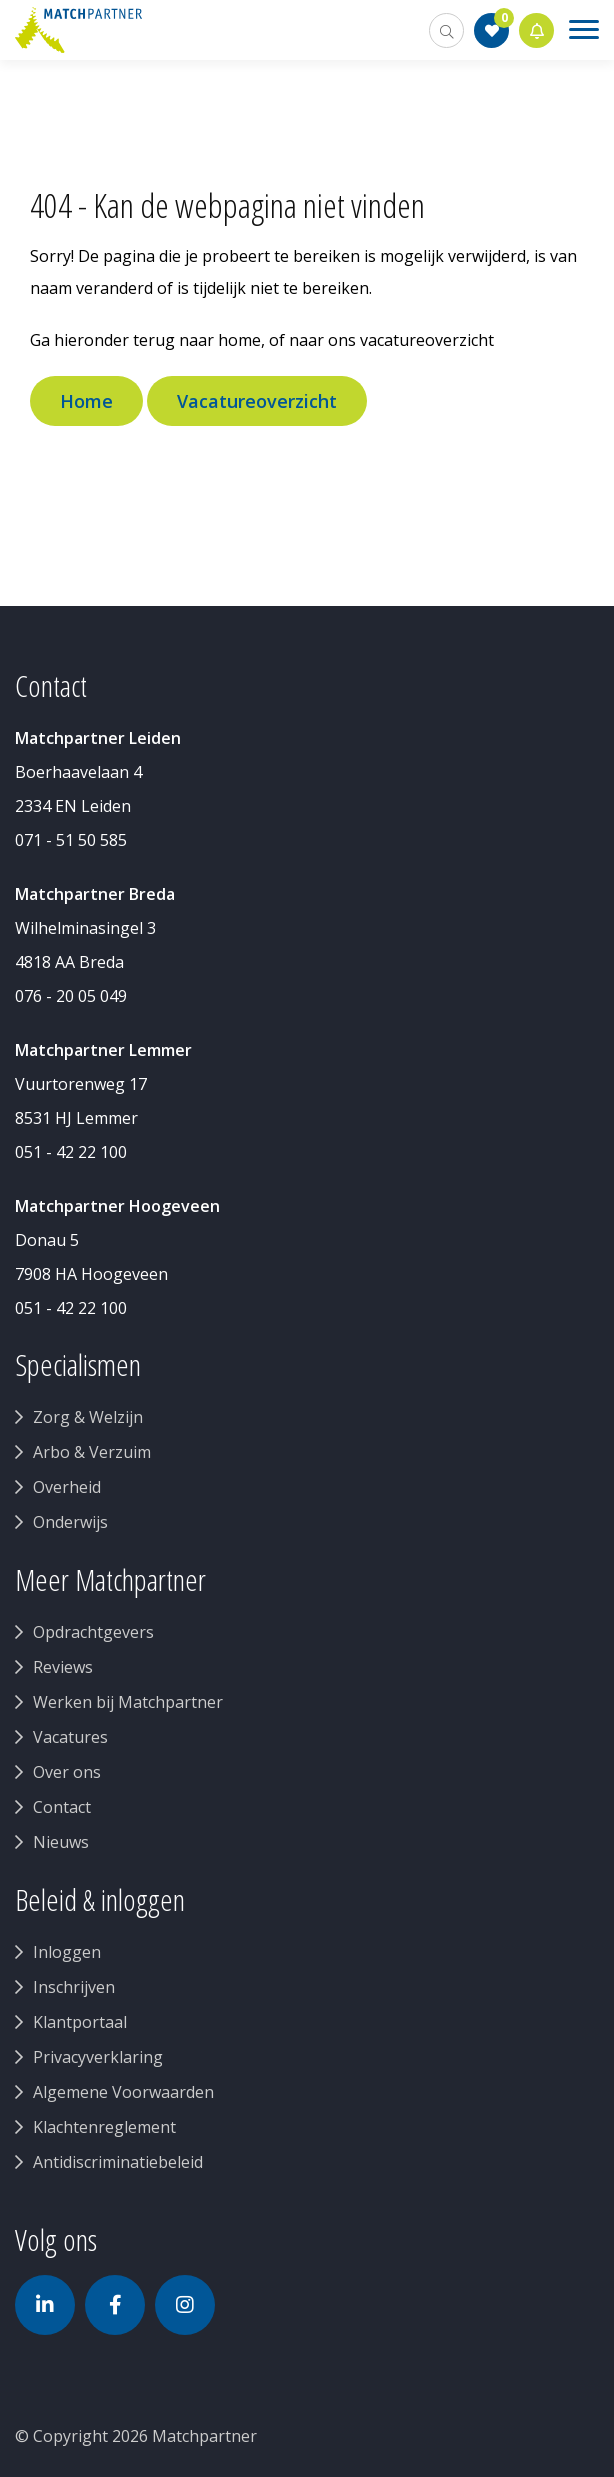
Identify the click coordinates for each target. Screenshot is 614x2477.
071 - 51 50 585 (71, 840)
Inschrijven (74, 1987)
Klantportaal (80, 2022)
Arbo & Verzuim (92, 1452)
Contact (62, 1807)
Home (86, 401)
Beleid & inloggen (100, 1900)
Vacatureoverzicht (257, 401)
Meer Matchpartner (110, 1580)
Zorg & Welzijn (88, 1417)
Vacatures (70, 1737)
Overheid (67, 1487)
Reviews (63, 1667)
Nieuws (61, 1842)
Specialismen (78, 1365)
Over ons (67, 1772)
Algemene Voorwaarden (123, 2092)
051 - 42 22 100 (71, 1152)
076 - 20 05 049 (71, 996)
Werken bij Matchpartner (128, 1702)
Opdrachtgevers (93, 1632)
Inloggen (67, 1952)
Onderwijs (70, 1522)
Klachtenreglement (104, 2127)
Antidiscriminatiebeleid (118, 2162)
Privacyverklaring (98, 2057)
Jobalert (537, 30)
